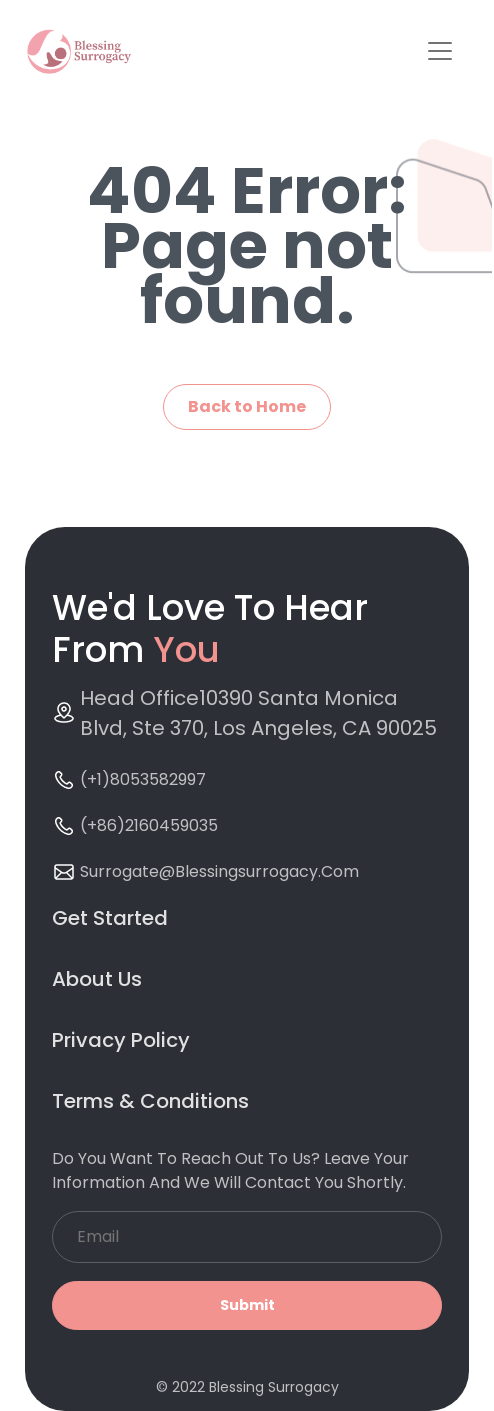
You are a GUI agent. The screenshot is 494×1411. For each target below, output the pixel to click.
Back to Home (247, 406)
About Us (97, 979)
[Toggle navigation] (440, 51)
